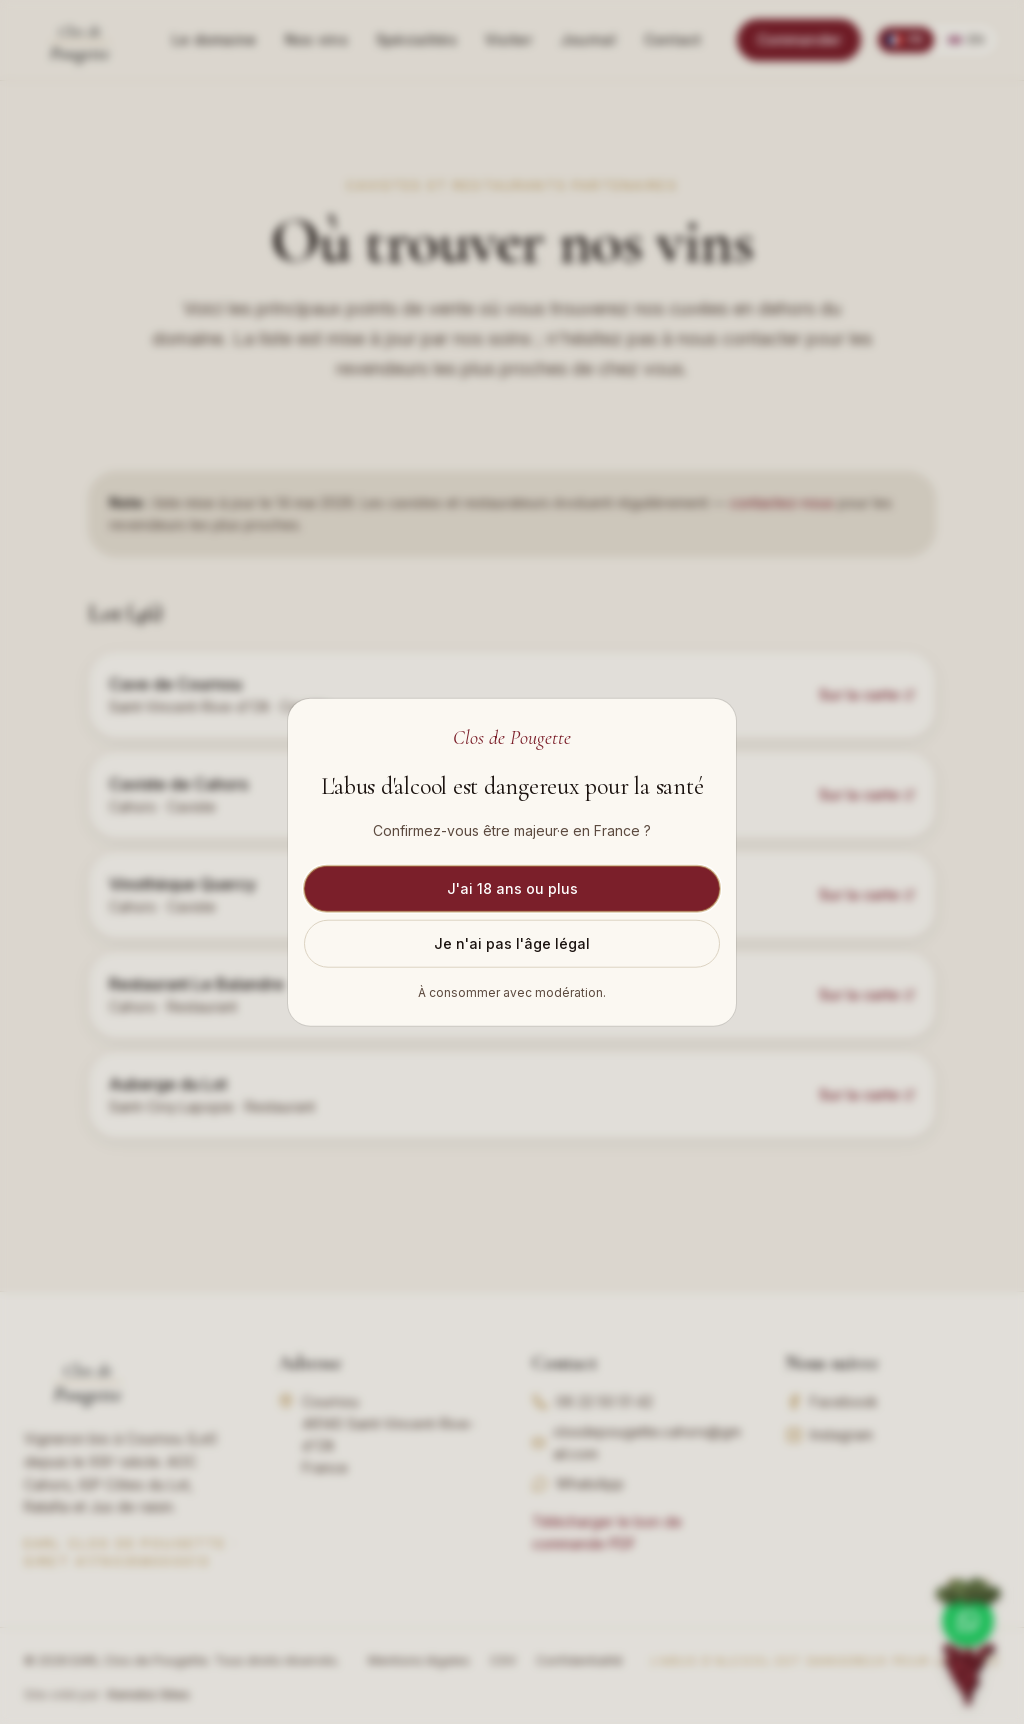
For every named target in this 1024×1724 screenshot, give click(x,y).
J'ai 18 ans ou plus (512, 887)
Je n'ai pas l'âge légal (512, 942)
